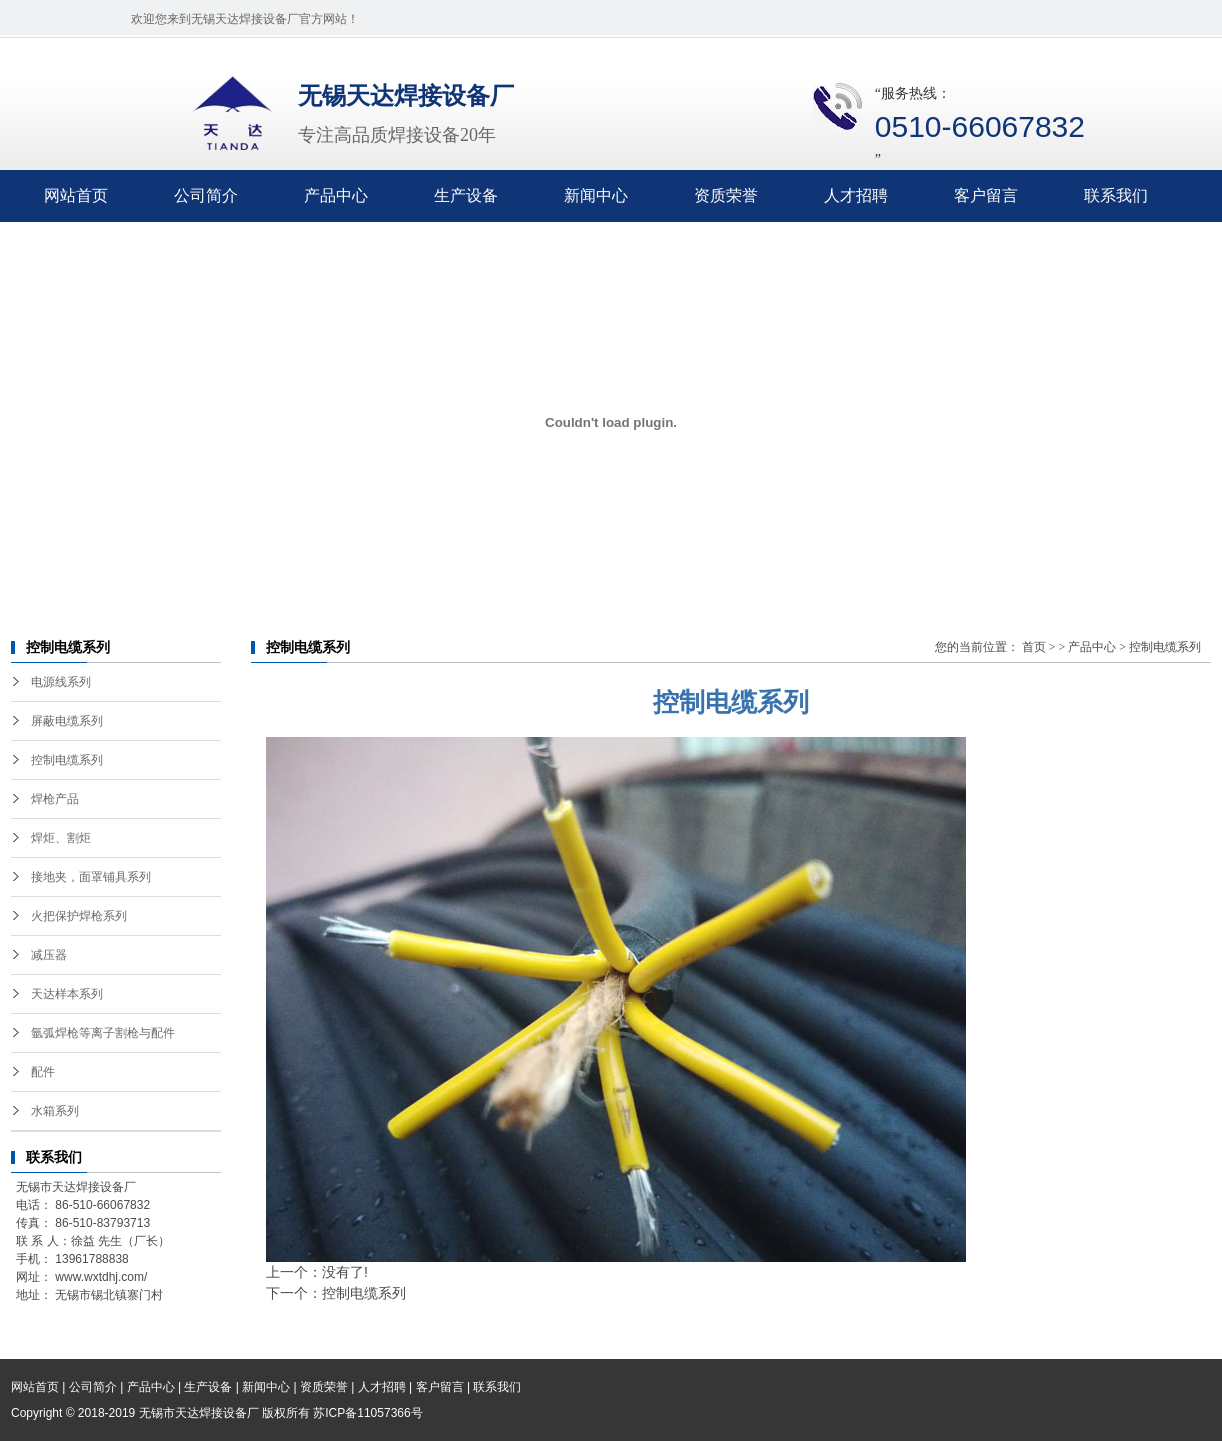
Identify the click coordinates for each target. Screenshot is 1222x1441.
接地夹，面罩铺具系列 (91, 877)
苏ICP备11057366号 (367, 1413)
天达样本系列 (67, 994)
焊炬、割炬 (61, 838)
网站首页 (76, 195)
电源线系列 (61, 682)
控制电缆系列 (67, 760)
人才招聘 (856, 195)
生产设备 (466, 195)
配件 (43, 1072)
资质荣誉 (726, 195)
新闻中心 (596, 195)
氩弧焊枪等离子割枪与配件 (103, 1033)
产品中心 (336, 195)
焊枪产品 (55, 799)
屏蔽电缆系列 (67, 721)
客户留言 (986, 195)
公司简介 (206, 195)
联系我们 (1116, 195)
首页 (1034, 647)
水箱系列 (55, 1111)
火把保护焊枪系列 (79, 916)
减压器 (49, 955)
